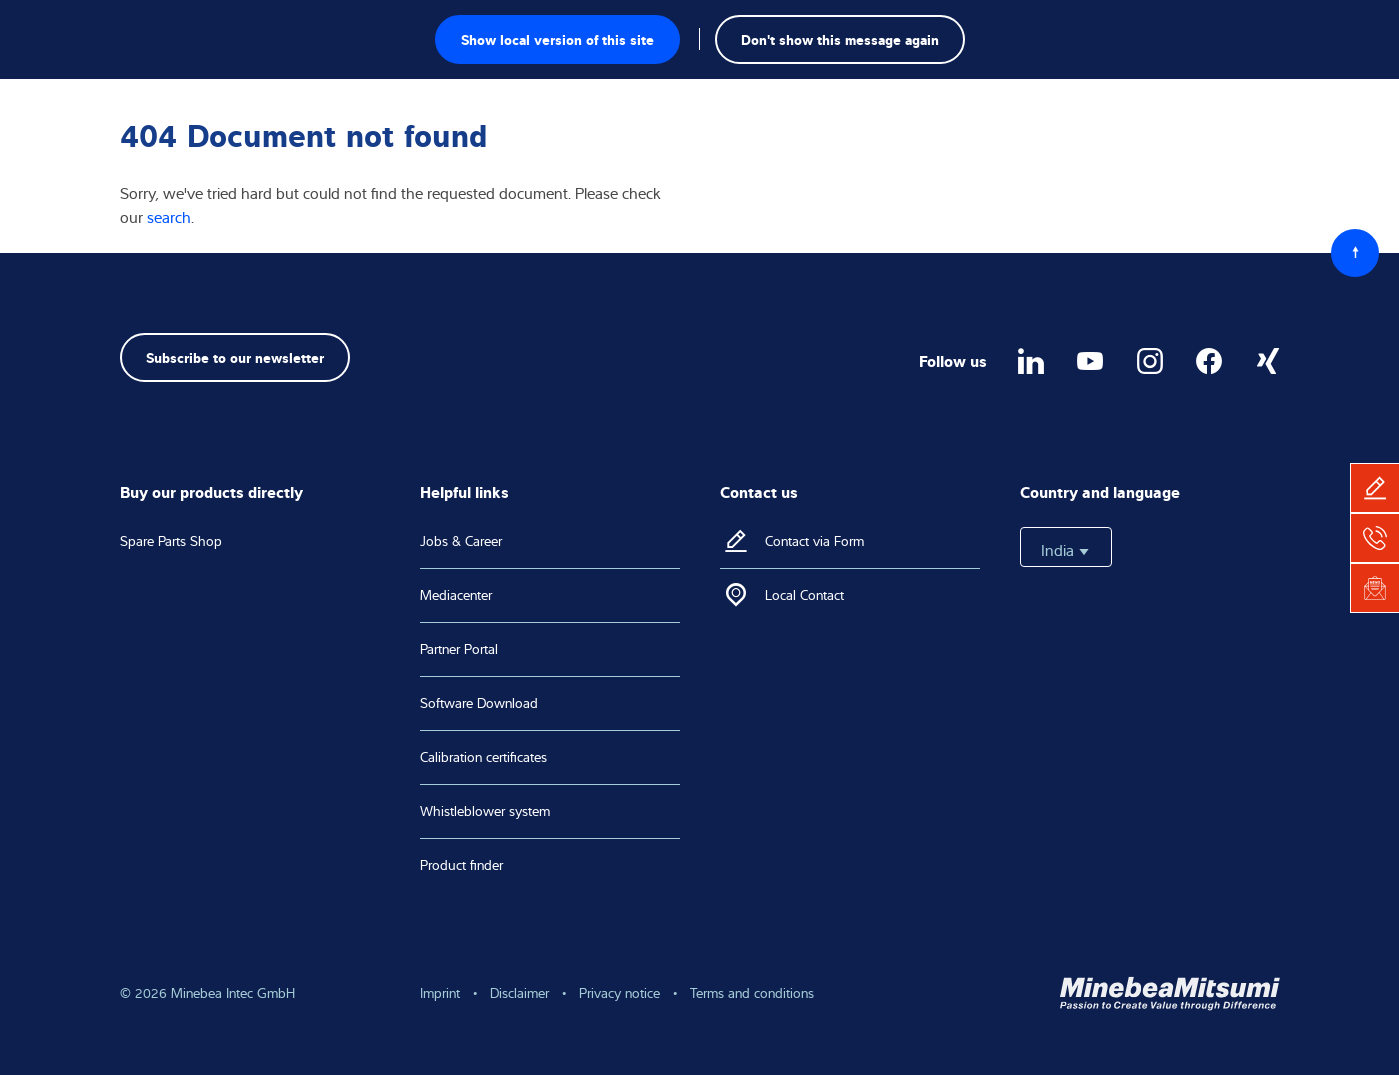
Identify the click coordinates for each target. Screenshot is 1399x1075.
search (169, 217)
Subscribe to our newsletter (235, 356)
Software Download (479, 703)
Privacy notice (619, 993)
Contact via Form (814, 541)
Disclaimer (519, 993)
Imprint (440, 993)
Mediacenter (456, 595)
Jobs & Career (461, 541)
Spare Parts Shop (171, 541)
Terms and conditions (752, 993)
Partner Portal (459, 649)
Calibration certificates (483, 757)
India (1066, 550)
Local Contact (804, 595)
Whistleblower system (485, 811)
